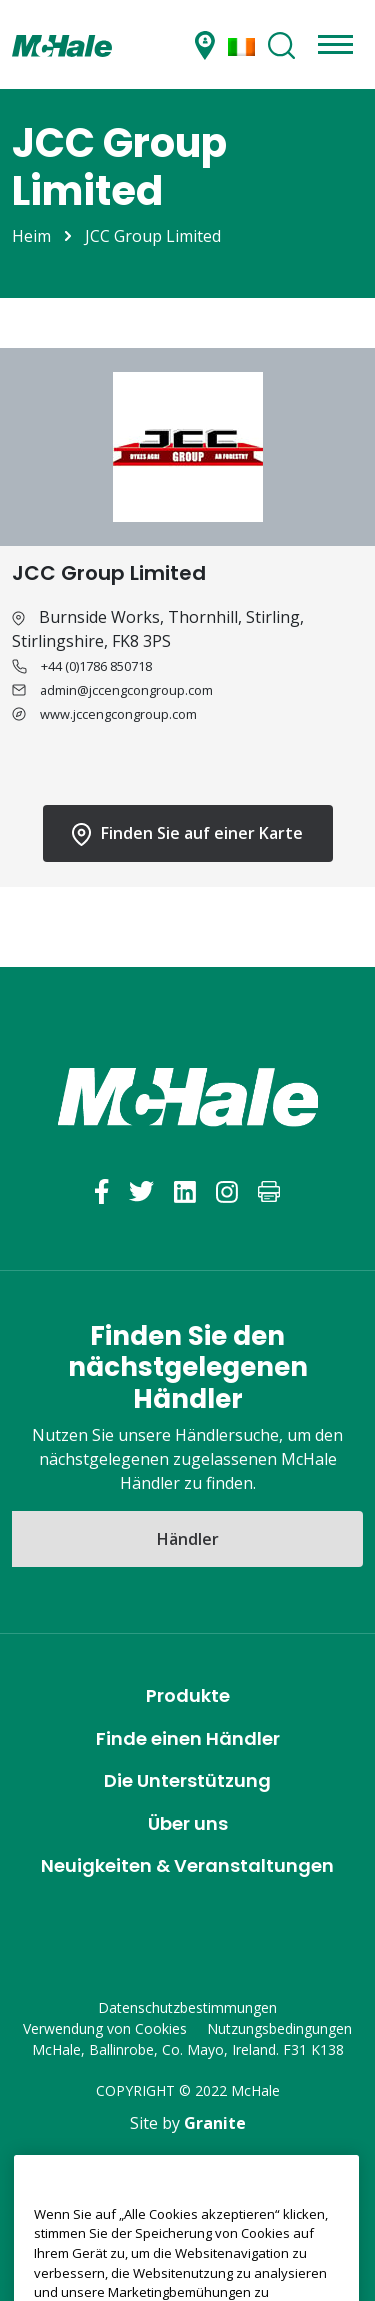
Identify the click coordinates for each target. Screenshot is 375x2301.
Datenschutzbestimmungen (187, 2007)
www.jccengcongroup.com (118, 714)
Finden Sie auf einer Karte (187, 834)
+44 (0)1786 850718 (96, 666)
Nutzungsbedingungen (279, 2028)
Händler (188, 1539)
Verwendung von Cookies (105, 2028)
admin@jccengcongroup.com (126, 690)
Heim (31, 236)
